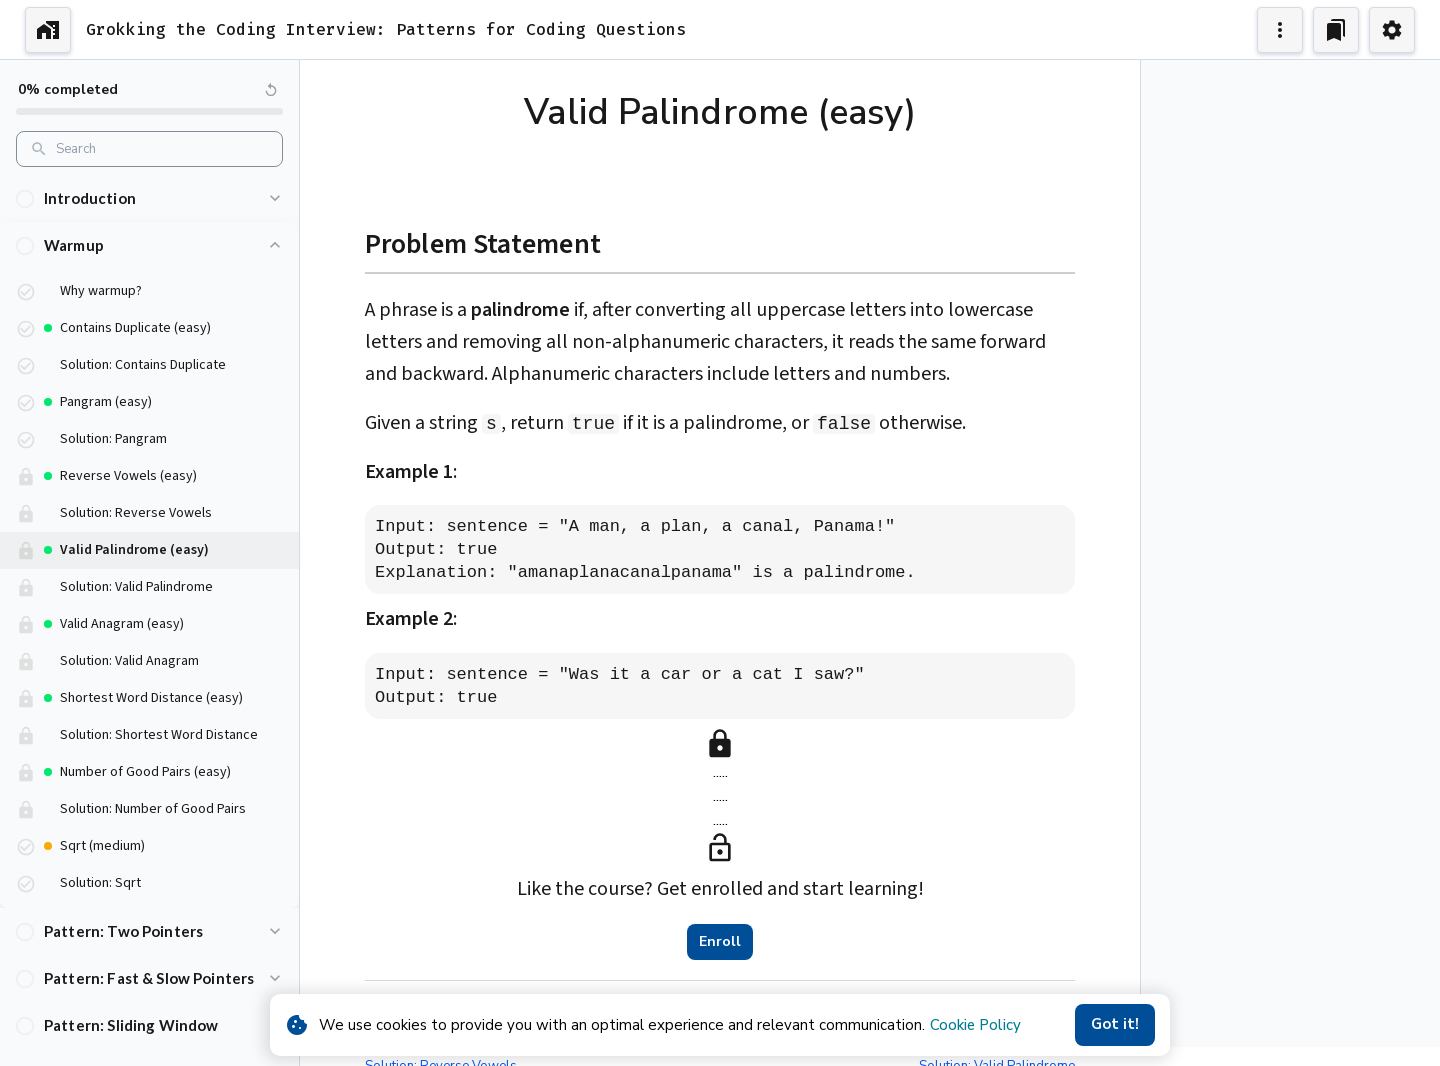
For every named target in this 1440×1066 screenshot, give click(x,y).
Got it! (1115, 1025)
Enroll (720, 942)
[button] (149, 198)
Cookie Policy (975, 1025)
